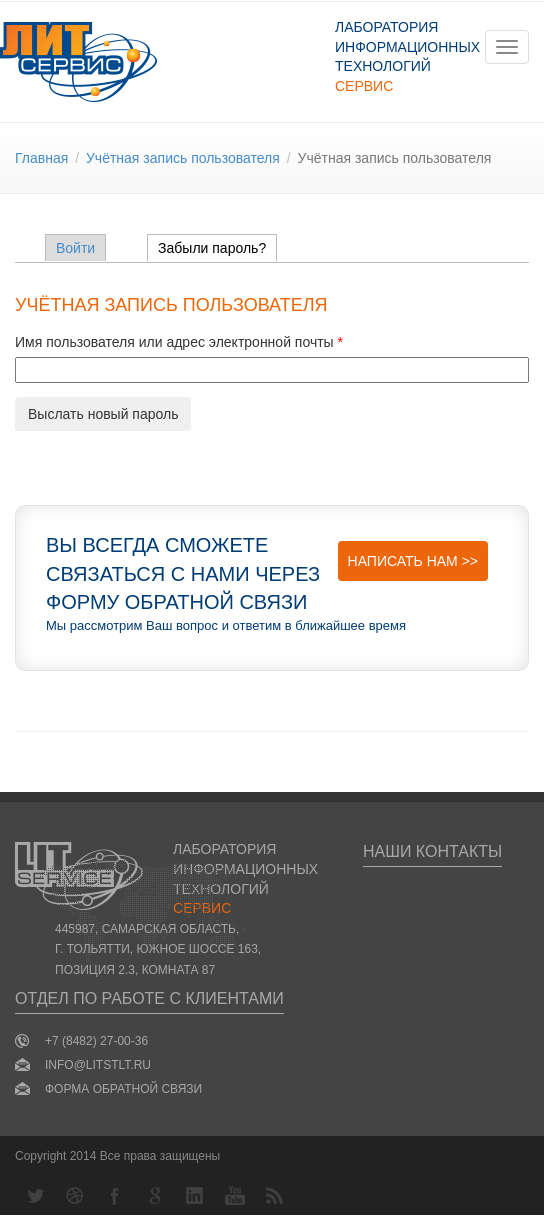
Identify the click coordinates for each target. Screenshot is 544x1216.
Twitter (35, 1196)
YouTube (235, 1196)
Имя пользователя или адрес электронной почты (179, 342)
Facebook (115, 1196)
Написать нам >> (413, 561)
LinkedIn (195, 1196)
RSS (275, 1196)
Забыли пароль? (217, 248)
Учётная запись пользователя (183, 158)
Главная (41, 158)
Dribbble (75, 1196)
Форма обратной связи (123, 1089)
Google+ (155, 1196)
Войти (75, 248)
